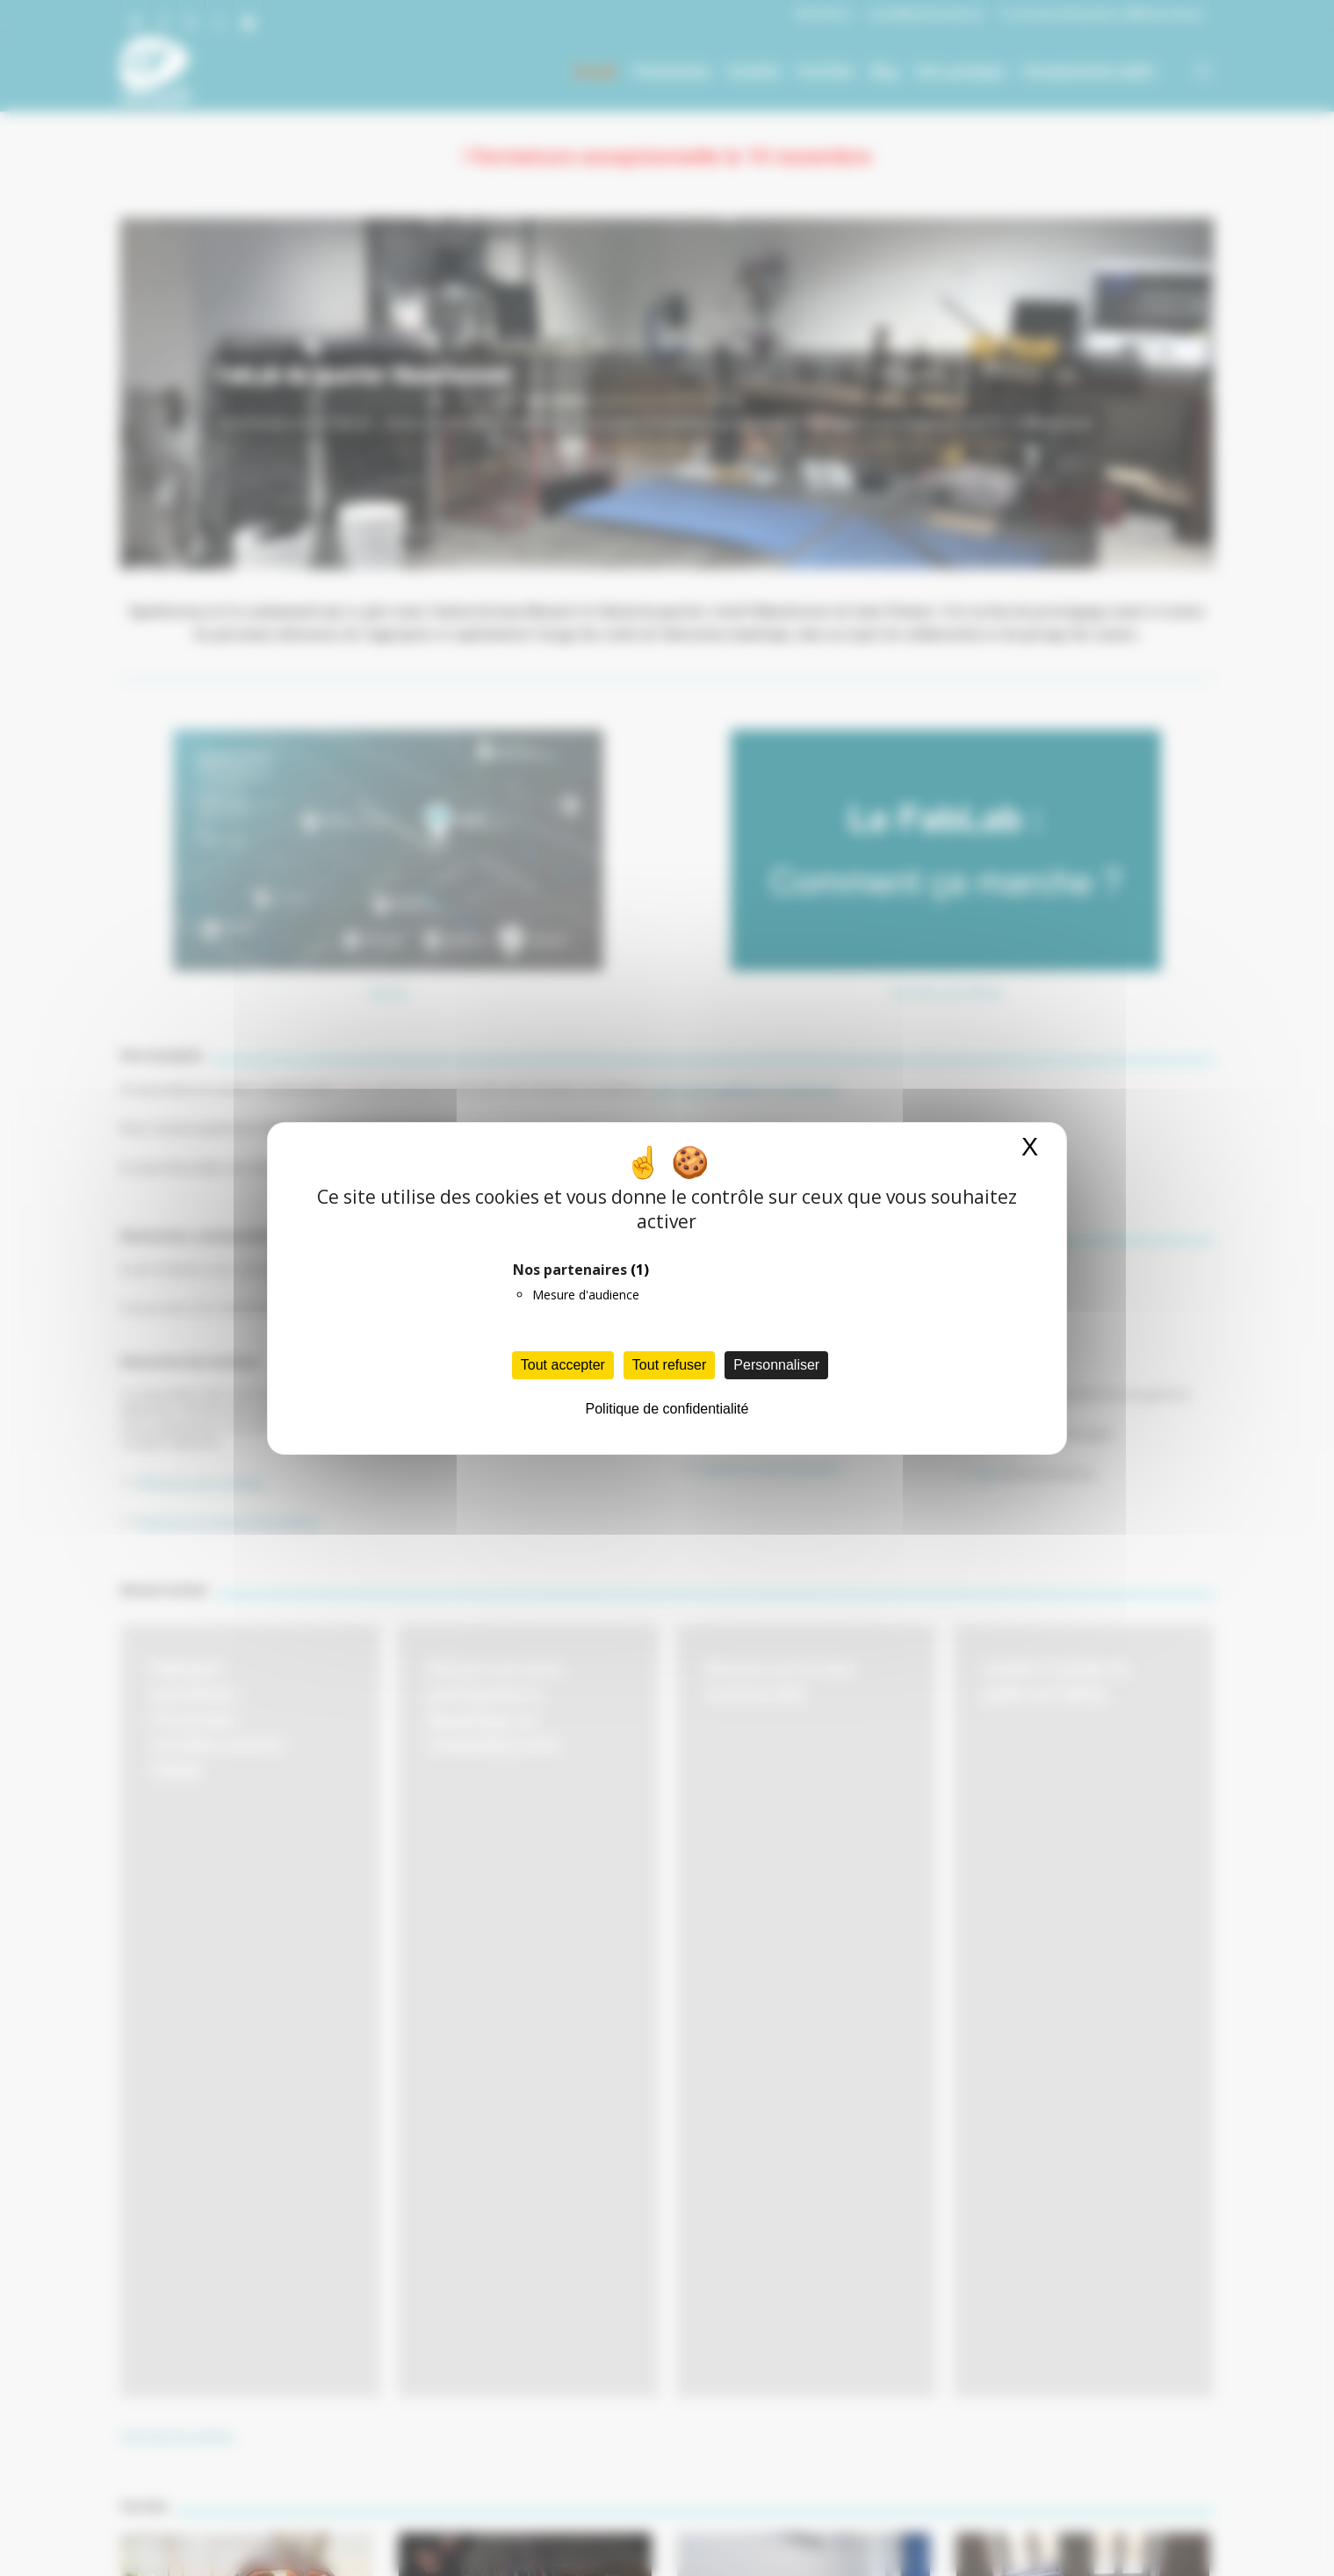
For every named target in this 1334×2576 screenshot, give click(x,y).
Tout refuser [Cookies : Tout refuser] (669, 1364)
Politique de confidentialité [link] (667, 1408)
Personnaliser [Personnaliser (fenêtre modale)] (776, 1364)
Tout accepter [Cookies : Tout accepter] (563, 1364)
